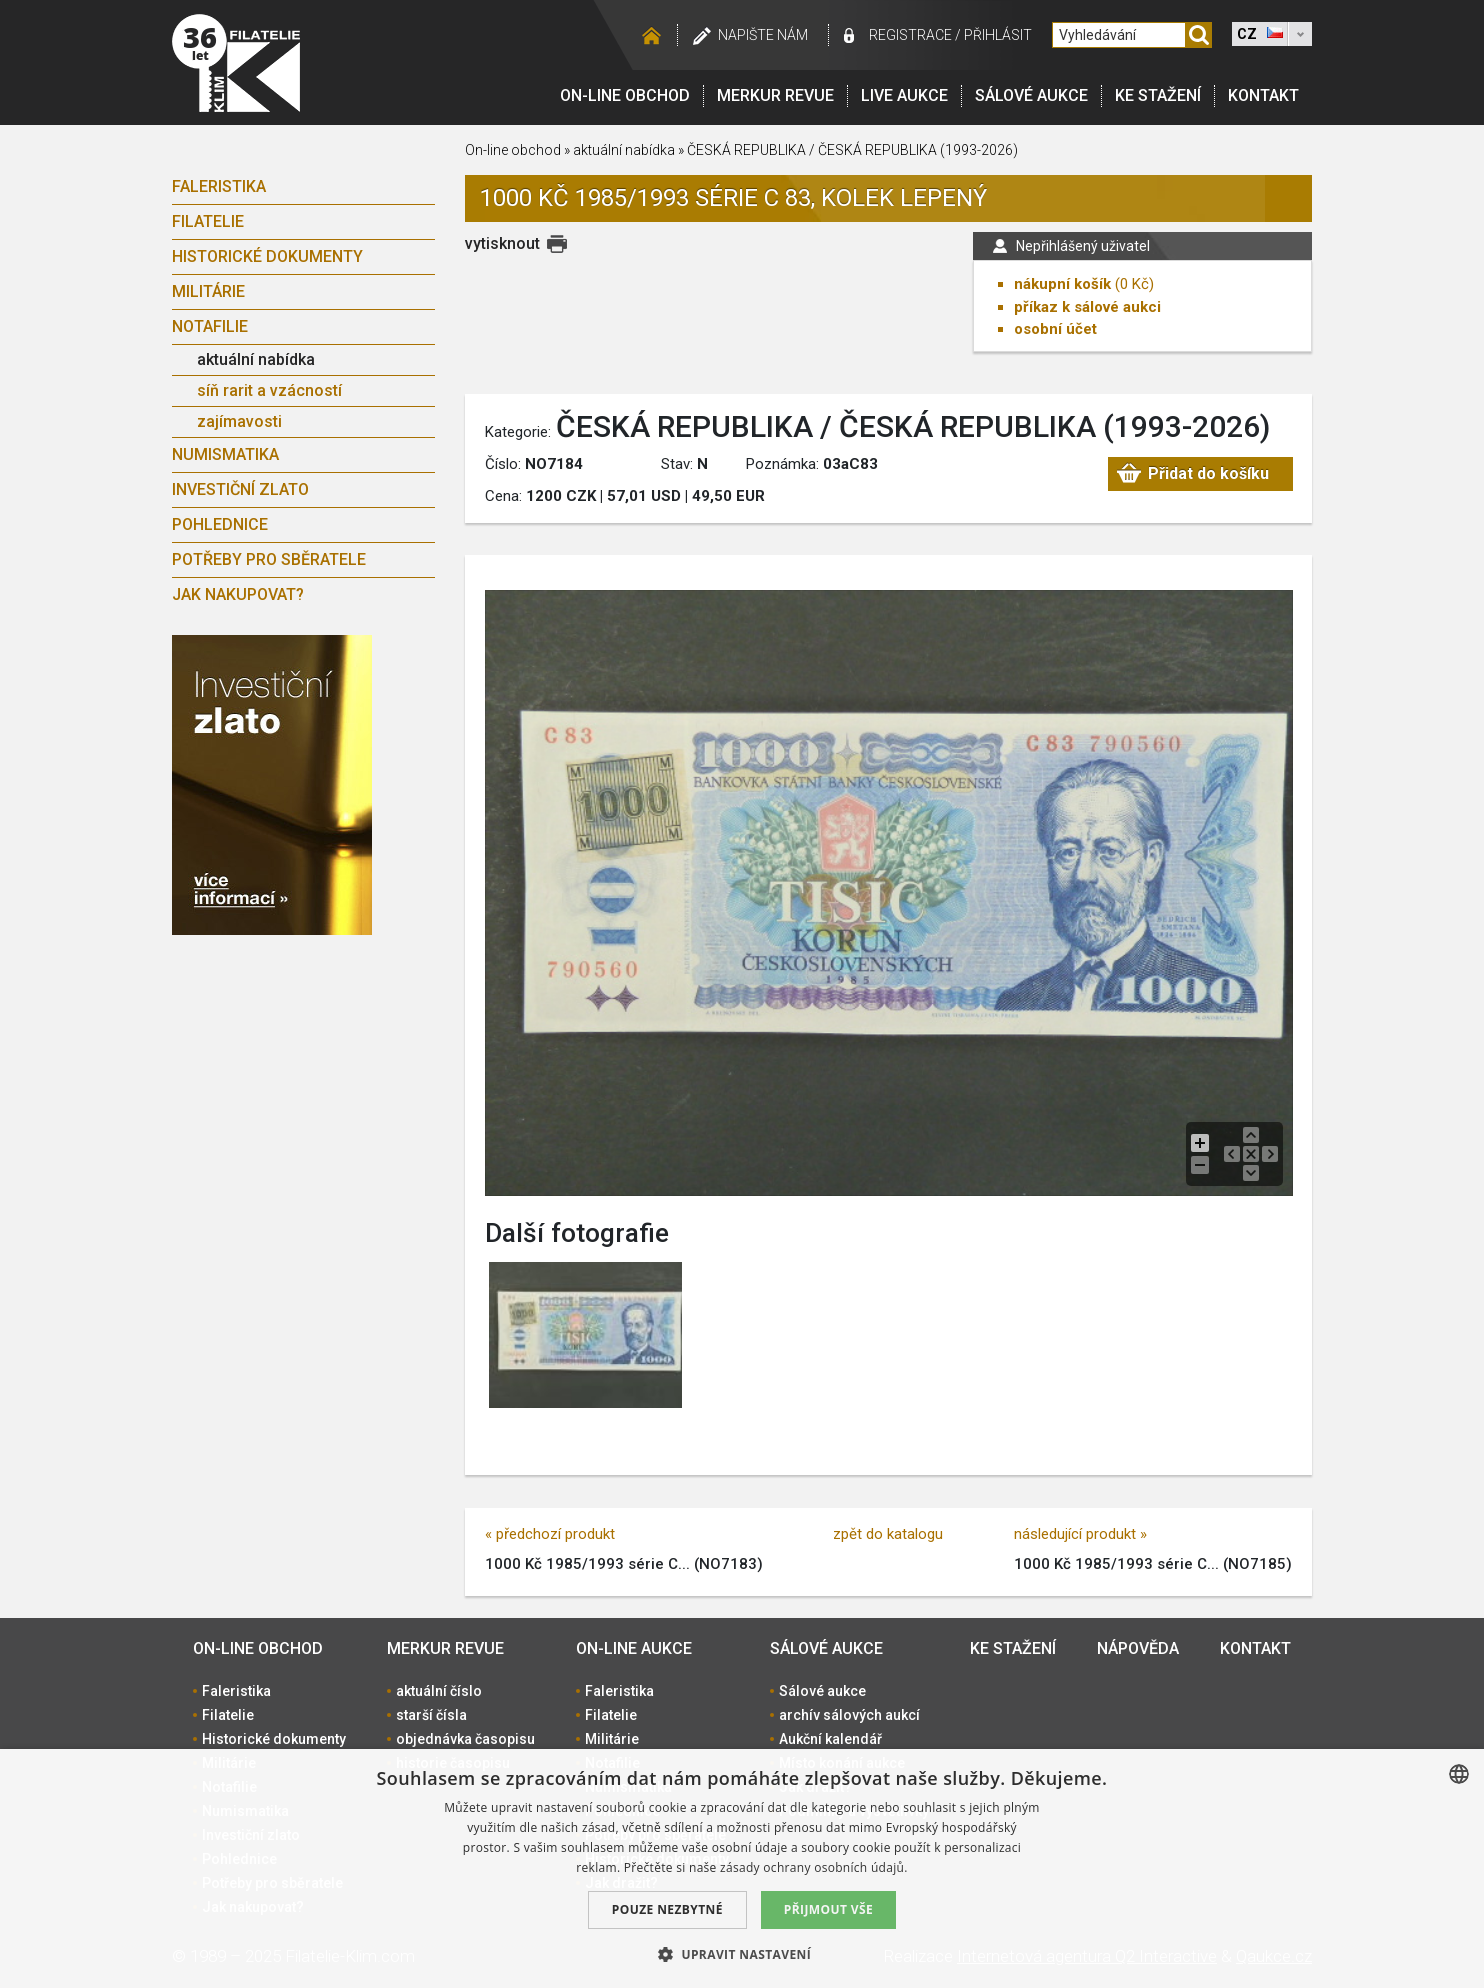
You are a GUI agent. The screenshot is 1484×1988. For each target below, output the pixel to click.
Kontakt (1263, 95)
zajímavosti (239, 421)
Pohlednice (220, 524)
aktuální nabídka (256, 359)
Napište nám (763, 35)
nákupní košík (1062, 284)
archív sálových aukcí (849, 1715)
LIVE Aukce (904, 95)
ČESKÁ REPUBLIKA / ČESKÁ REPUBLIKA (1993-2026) (852, 150)
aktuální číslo (439, 1691)
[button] (742, 1954)
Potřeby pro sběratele (269, 559)
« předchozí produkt (550, 1534)
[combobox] (1459, 1774)
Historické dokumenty (267, 256)
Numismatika (225, 454)
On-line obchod (625, 95)
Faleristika (219, 186)
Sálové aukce (1031, 95)
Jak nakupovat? (238, 594)
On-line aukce (634, 1648)
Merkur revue (775, 95)
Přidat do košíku (1207, 475)
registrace (910, 35)
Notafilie (210, 326)
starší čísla (431, 1715)
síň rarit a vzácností (269, 390)
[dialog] (742, 1868)
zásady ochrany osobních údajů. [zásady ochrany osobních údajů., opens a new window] (814, 1867)
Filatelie (208, 221)
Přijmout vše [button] (828, 1909)
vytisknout (502, 243)
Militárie (208, 291)
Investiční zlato (240, 489)
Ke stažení (1158, 95)
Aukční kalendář (830, 1739)
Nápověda (1138, 1648)
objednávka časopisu (465, 1739)
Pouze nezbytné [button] (667, 1909)
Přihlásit (998, 35)
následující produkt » (1080, 1534)
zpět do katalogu (888, 1534)
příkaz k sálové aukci (1087, 307)
